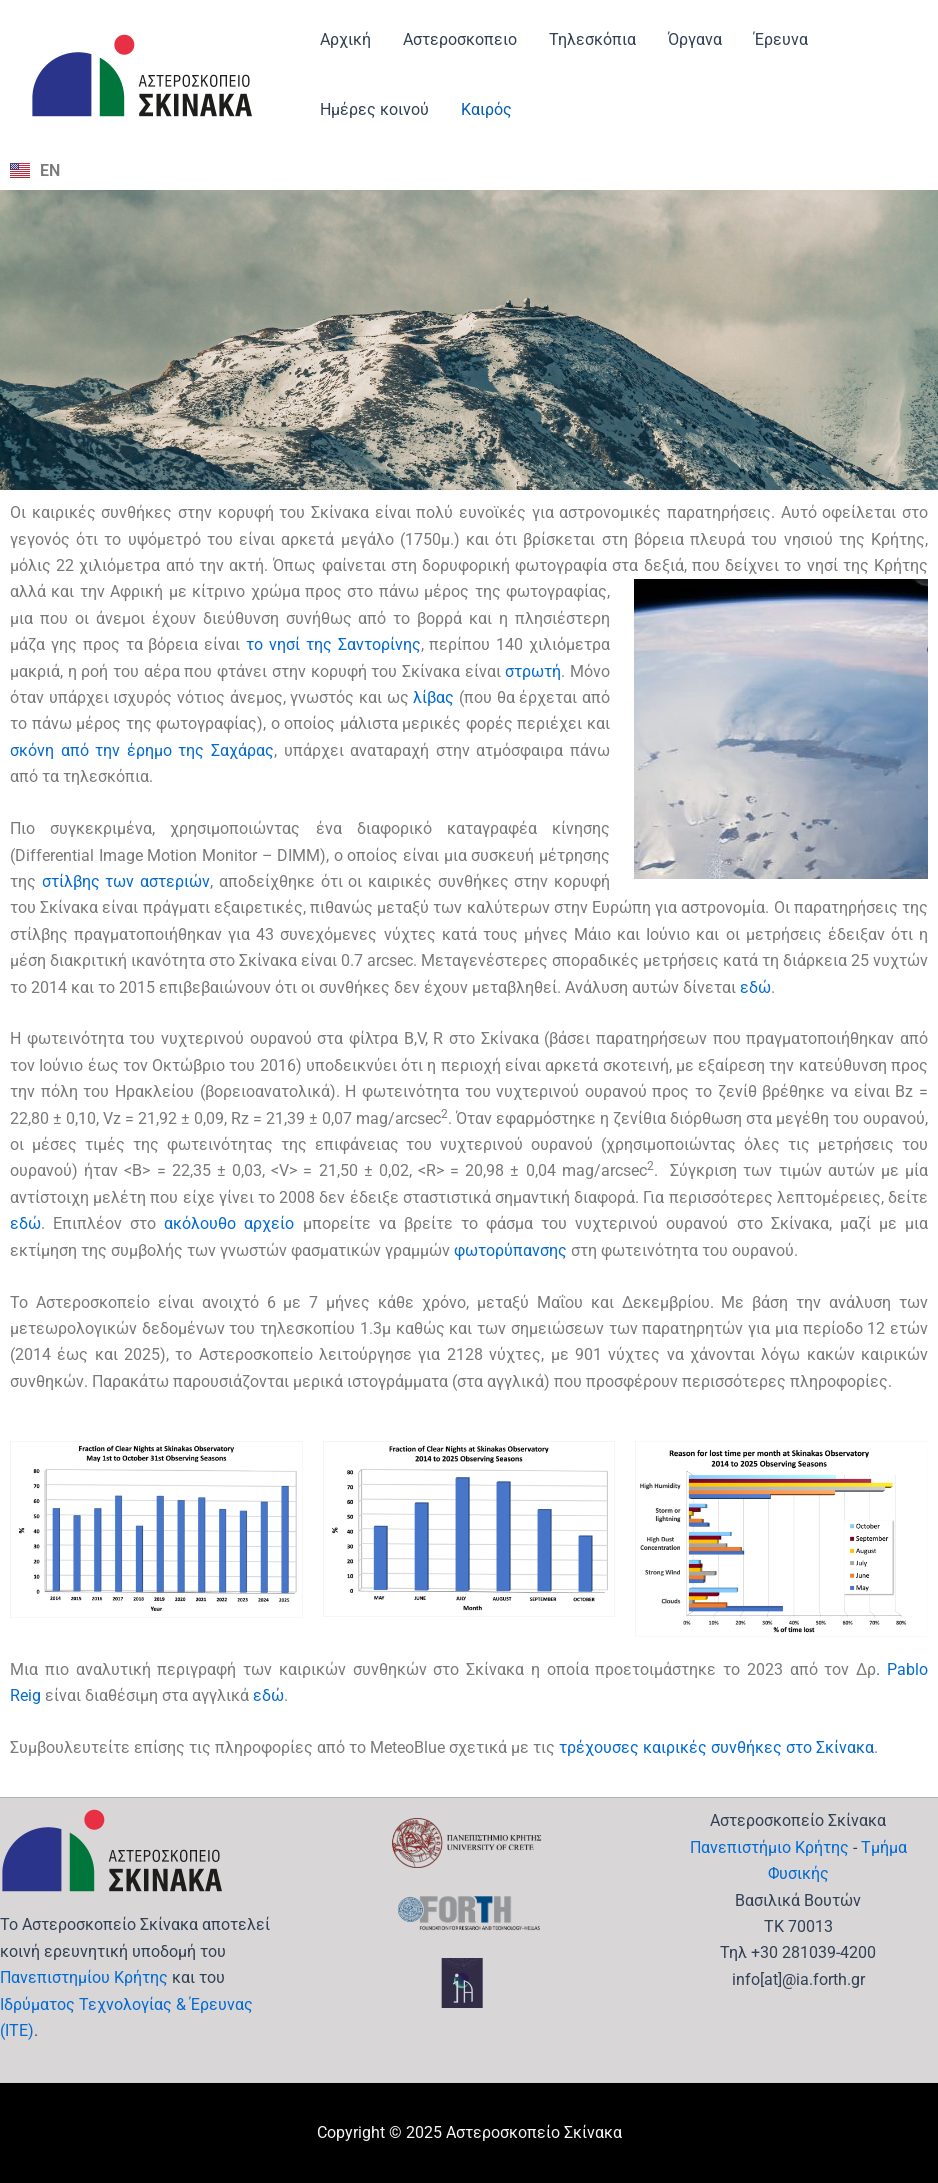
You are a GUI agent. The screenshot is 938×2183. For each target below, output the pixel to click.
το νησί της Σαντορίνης (333, 644)
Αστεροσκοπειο (460, 39)
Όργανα (695, 39)
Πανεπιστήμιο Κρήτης (769, 1847)
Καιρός (486, 109)
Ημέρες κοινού (374, 109)
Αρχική (345, 39)
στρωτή (533, 671)
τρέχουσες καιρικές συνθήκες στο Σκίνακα (716, 1747)
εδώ (755, 987)
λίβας (433, 697)
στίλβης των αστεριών (126, 881)
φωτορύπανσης (510, 1250)
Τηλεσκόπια (592, 39)
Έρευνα (781, 39)
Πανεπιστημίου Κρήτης (84, 1977)
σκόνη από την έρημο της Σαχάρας (142, 750)
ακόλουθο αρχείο (229, 1223)
